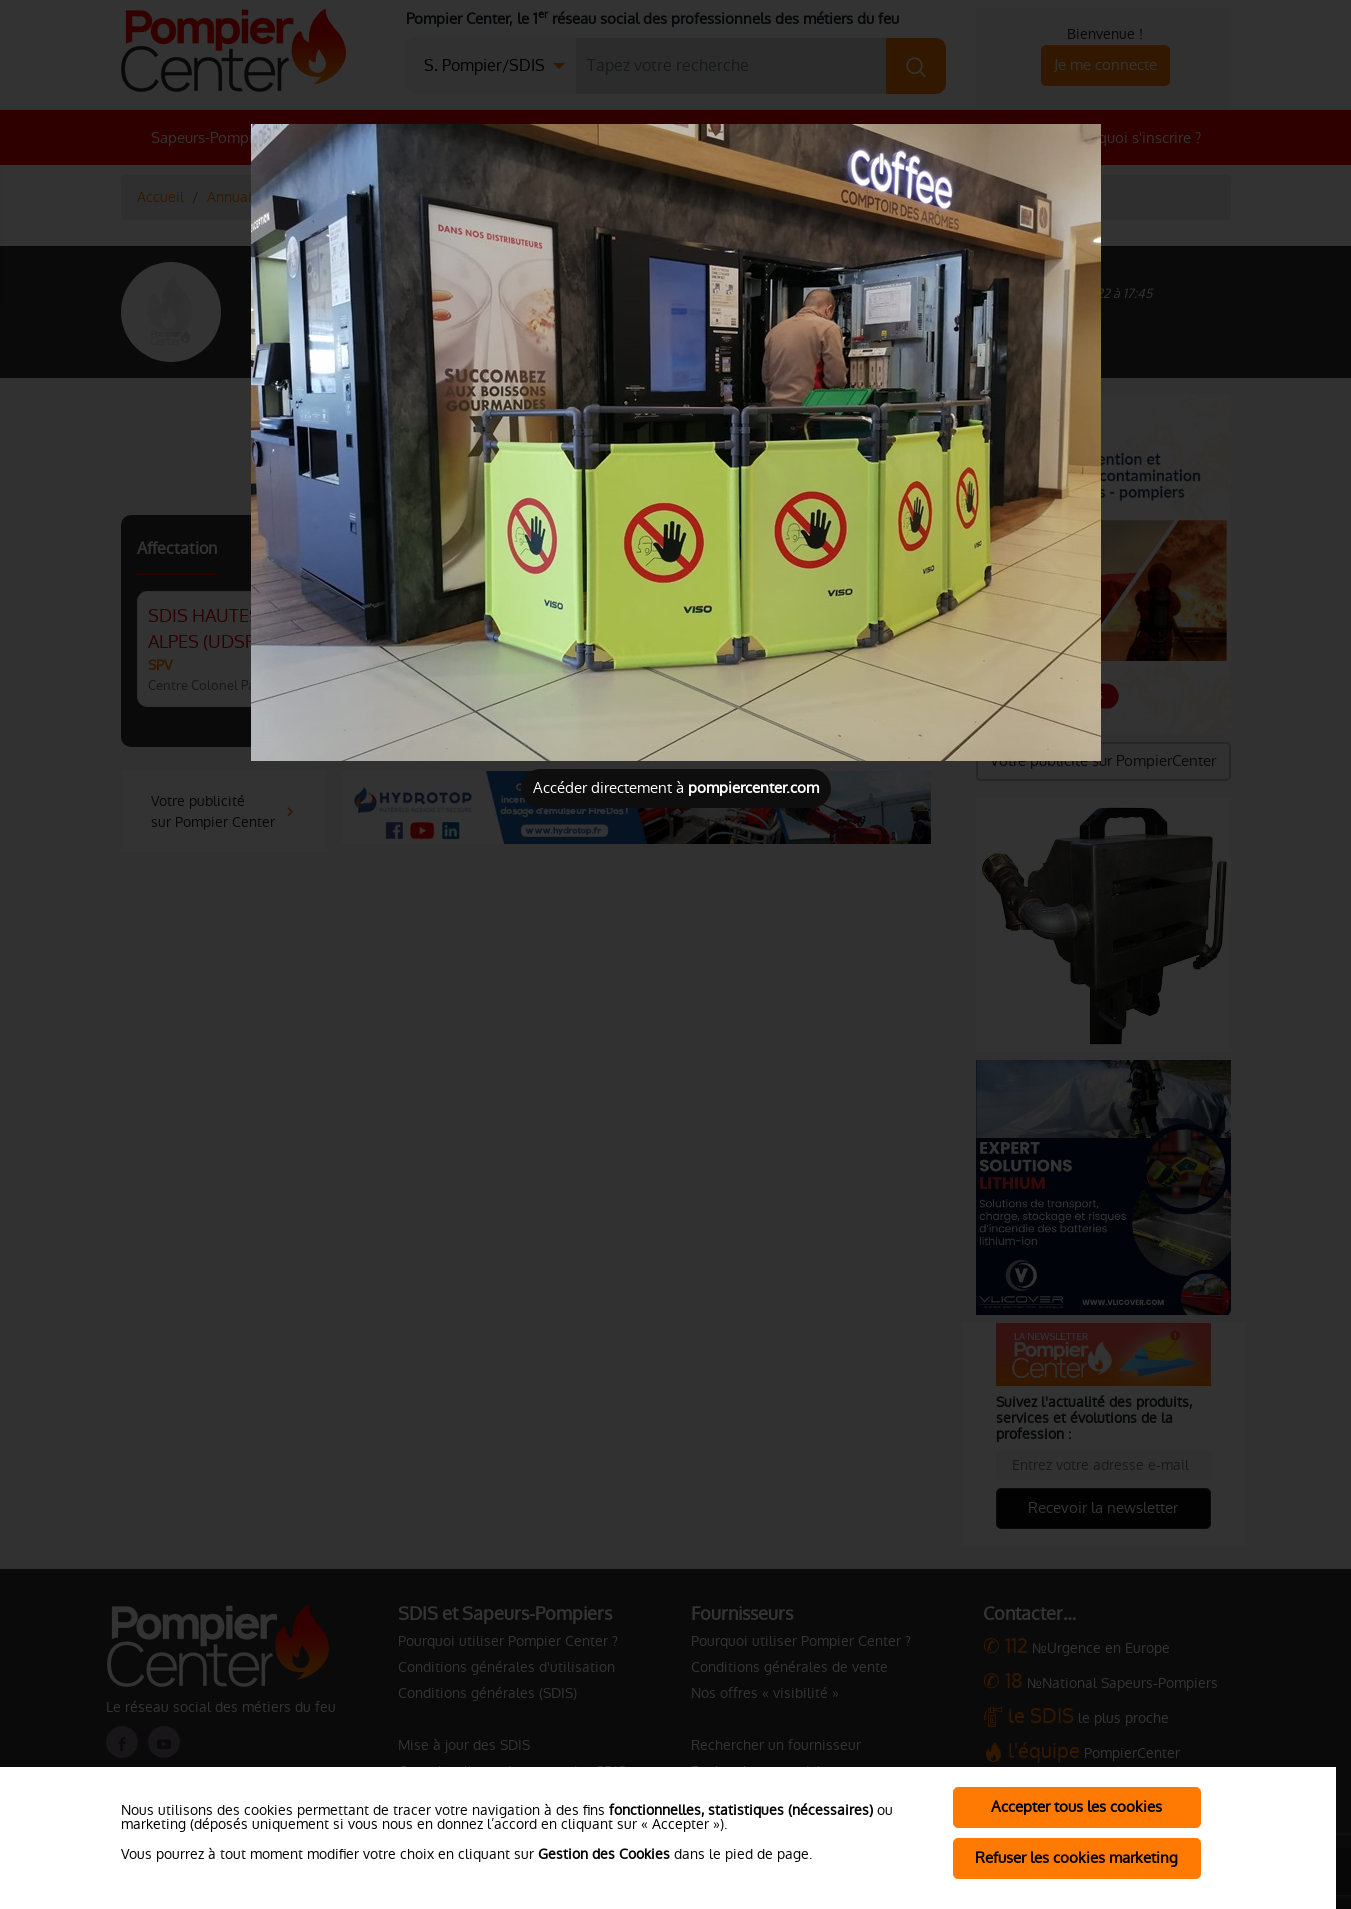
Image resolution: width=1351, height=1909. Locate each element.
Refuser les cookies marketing (1076, 1857)
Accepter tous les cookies (1076, 1806)
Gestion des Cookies (604, 1854)
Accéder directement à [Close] (676, 787)
